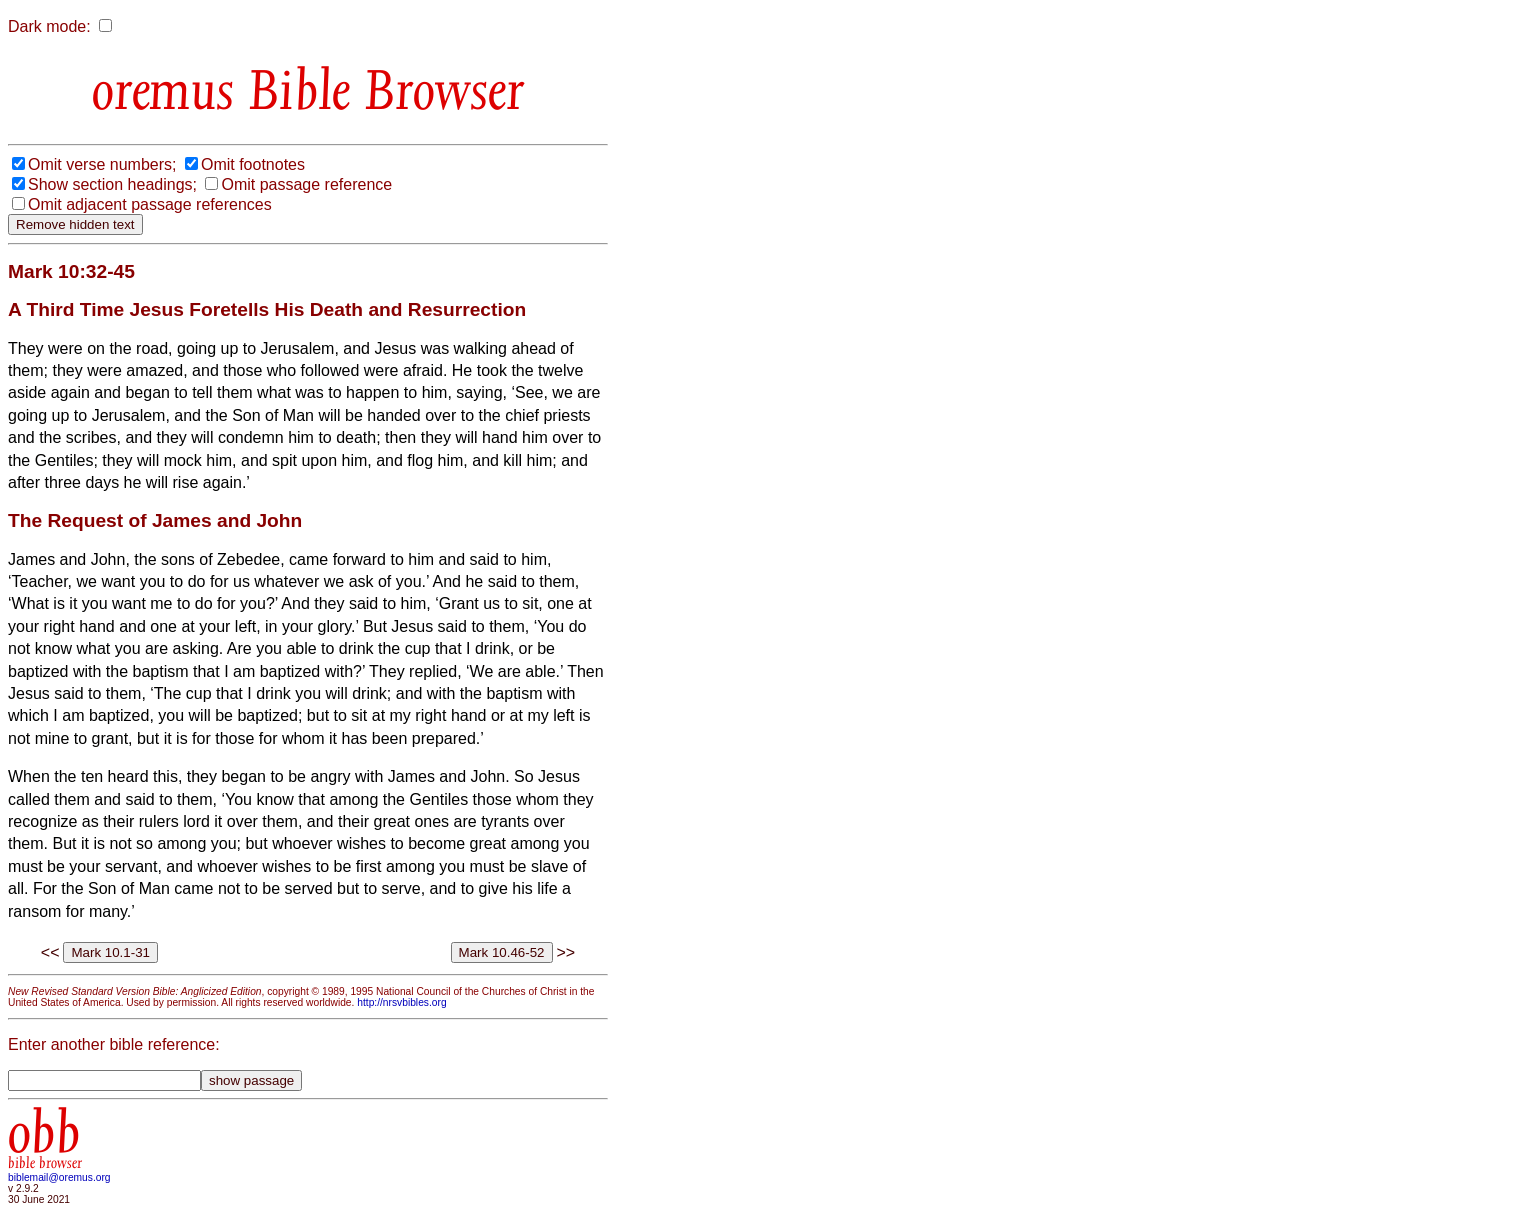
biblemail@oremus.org (59, 1177)
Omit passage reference (306, 184)
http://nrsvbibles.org (401, 1002)
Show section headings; (112, 184)
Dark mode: (49, 26)
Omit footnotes (253, 164)
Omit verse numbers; (102, 164)
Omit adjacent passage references (150, 204)
